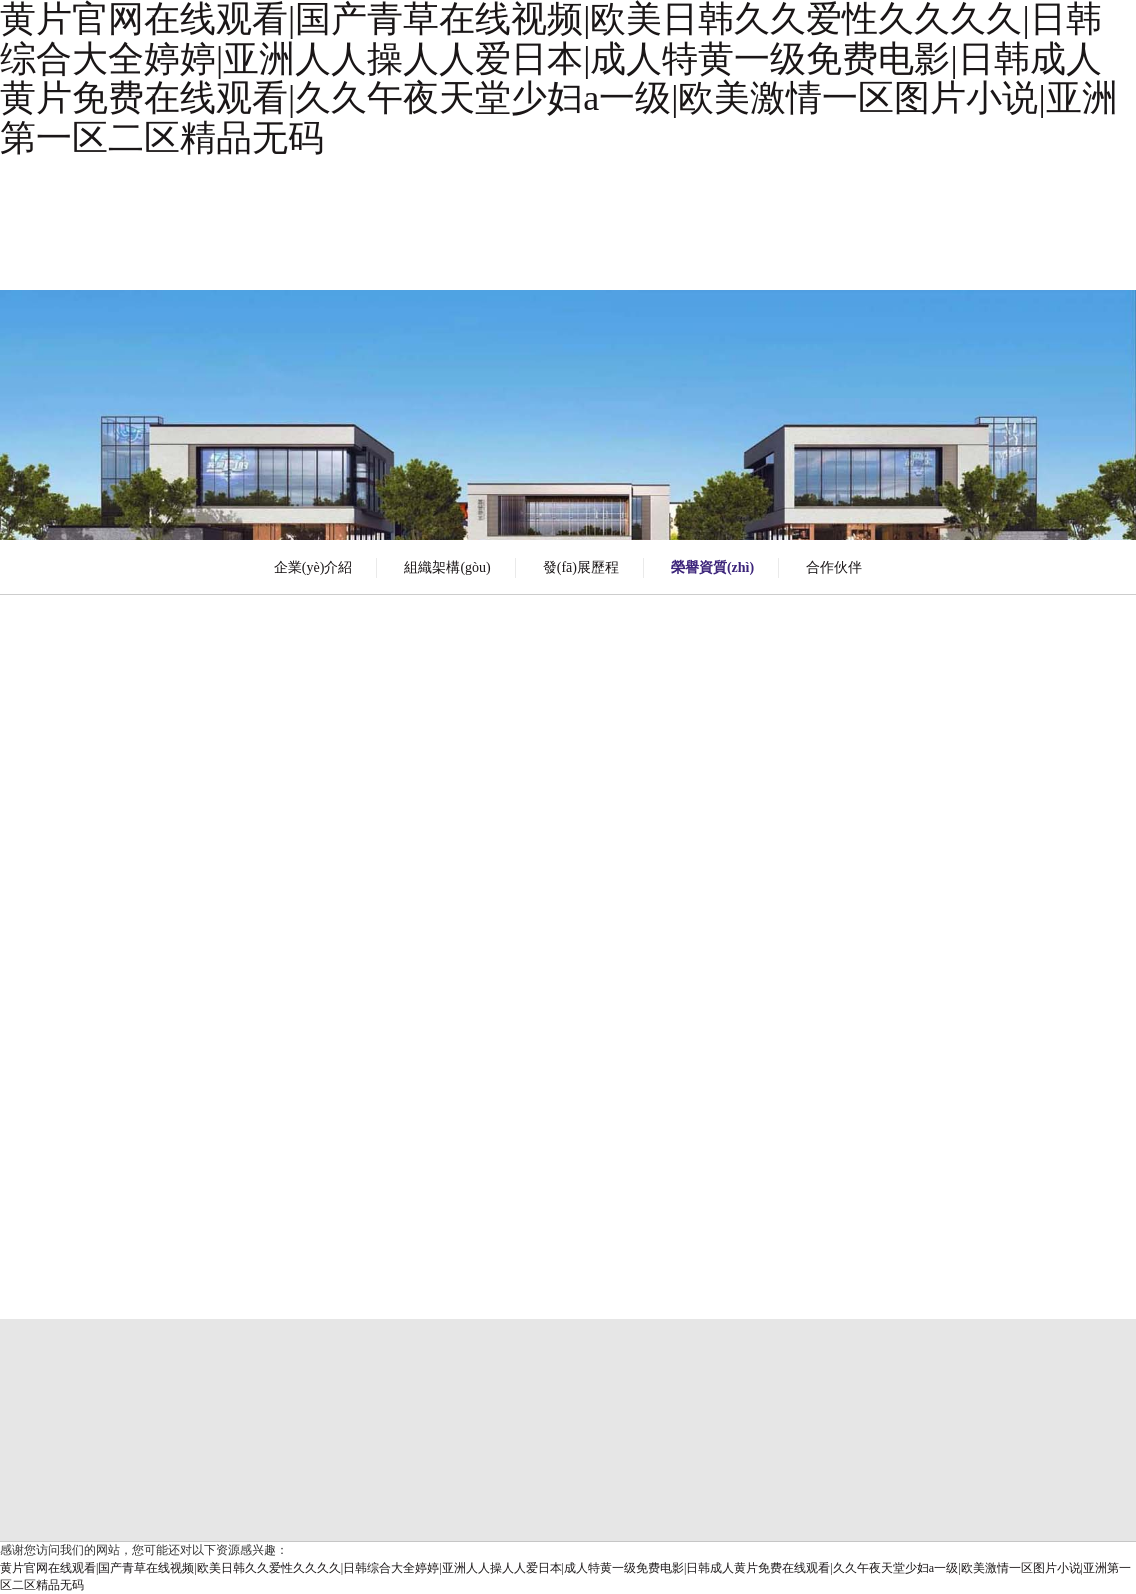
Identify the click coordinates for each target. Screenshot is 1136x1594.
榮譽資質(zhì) (712, 567)
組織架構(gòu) (447, 567)
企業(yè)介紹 (313, 567)
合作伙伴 (834, 567)
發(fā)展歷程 (581, 567)
